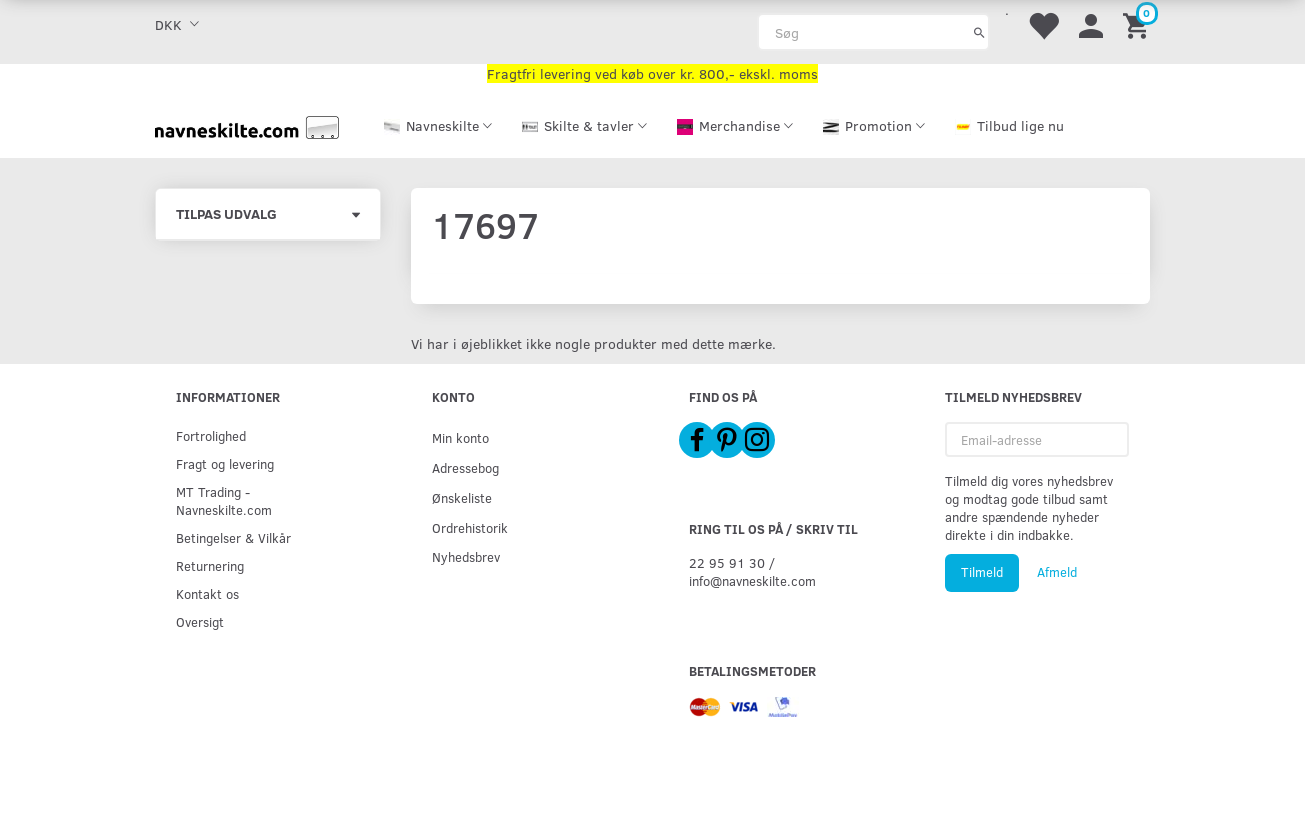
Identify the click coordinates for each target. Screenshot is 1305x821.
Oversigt (200, 621)
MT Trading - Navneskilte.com (224, 500)
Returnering (210, 565)
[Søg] (979, 32)
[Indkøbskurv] (1139, 24)
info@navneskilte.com (752, 580)
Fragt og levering (225, 463)
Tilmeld (982, 572)
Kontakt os (207, 593)
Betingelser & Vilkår (233, 537)
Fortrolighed (211, 435)
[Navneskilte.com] (247, 125)
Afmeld (1057, 572)
